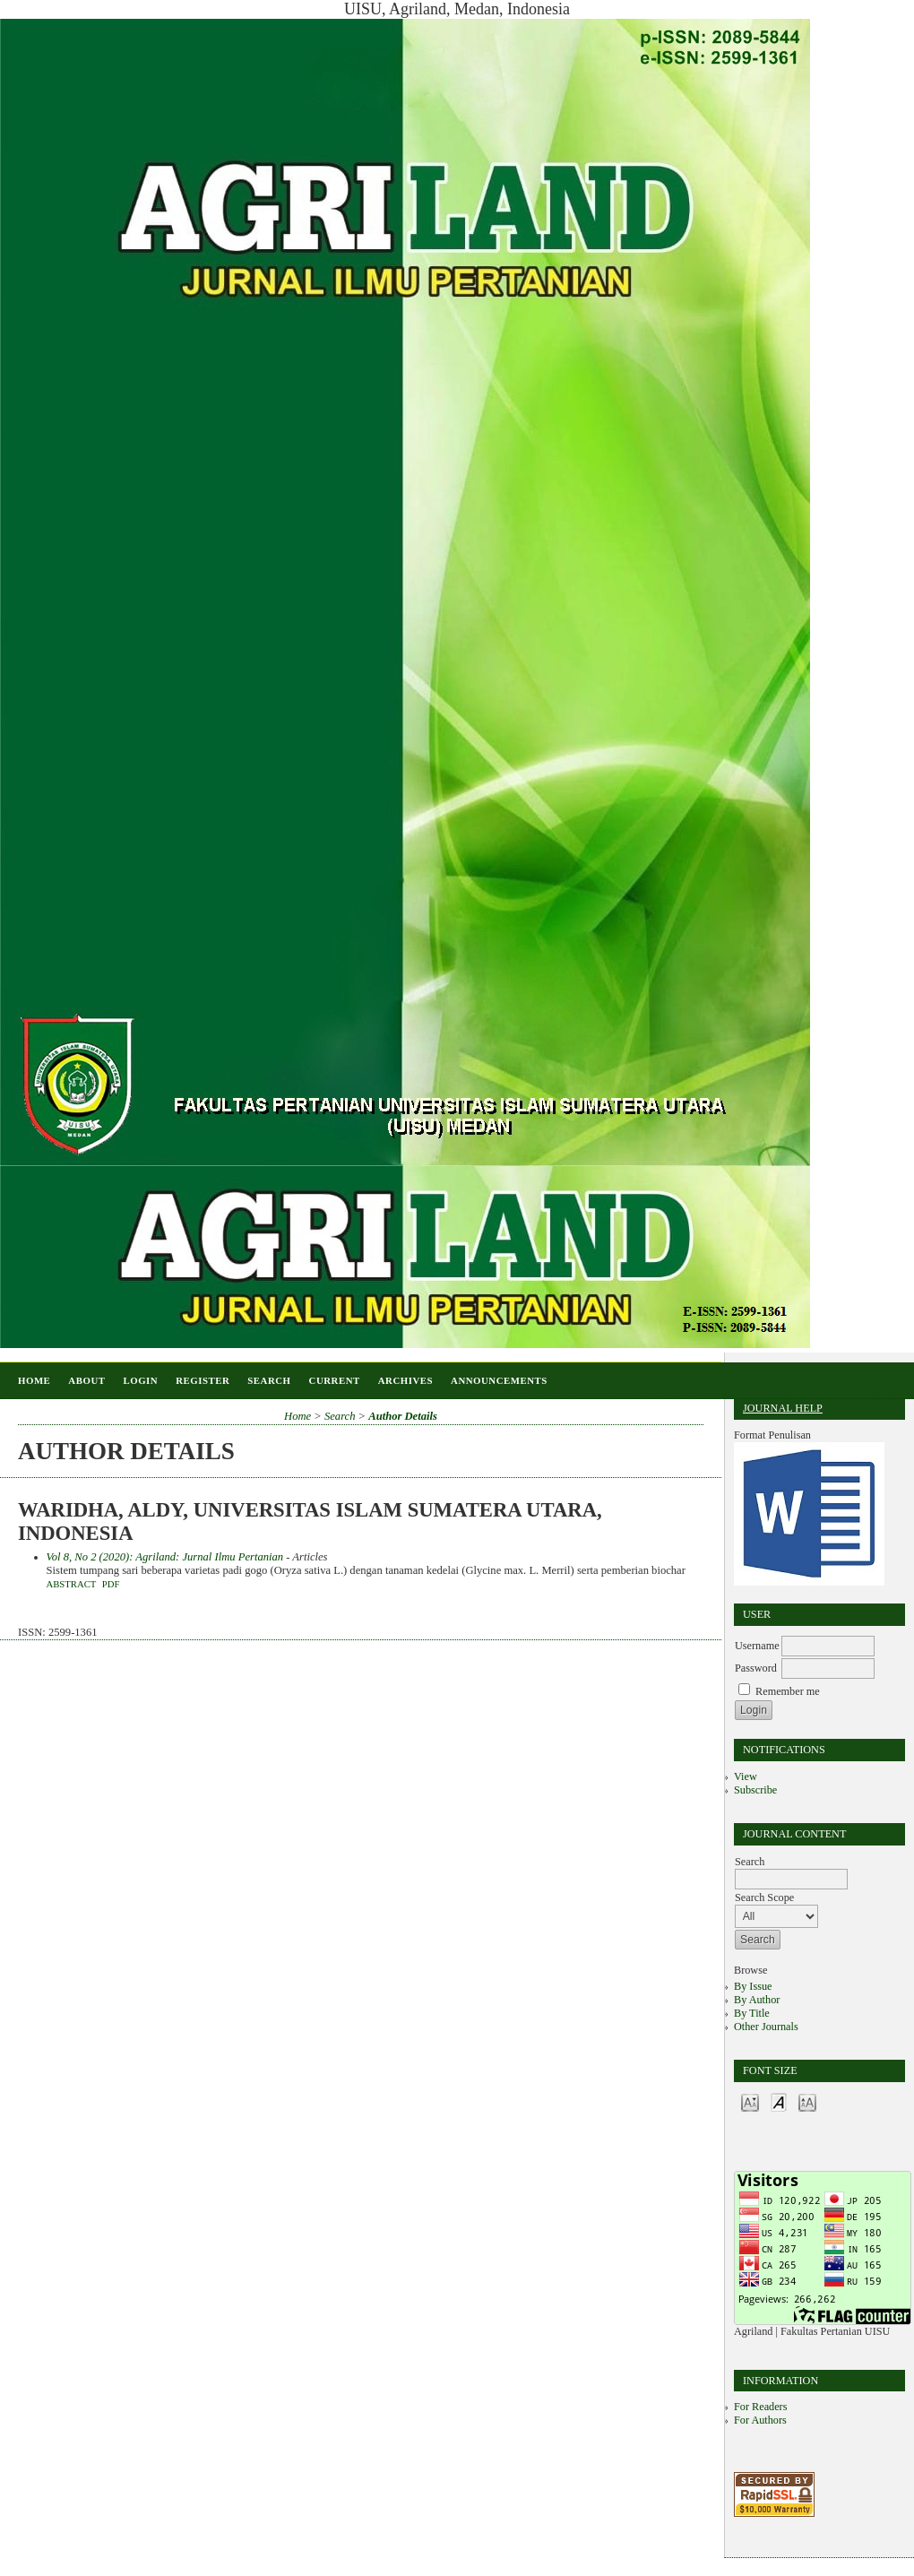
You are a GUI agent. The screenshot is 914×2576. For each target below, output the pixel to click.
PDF (111, 1583)
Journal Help (783, 1408)
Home (34, 1380)
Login (140, 1380)
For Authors (760, 2420)
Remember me (787, 1691)
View (745, 1776)
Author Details (402, 1416)
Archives (405, 1380)
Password (756, 1668)
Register (202, 1380)
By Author (757, 1999)
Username (757, 1645)
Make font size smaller (750, 2101)
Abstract (72, 1583)
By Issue (753, 1986)
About (86, 1380)
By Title (752, 2013)
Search (268, 1380)
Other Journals (766, 2026)
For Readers (760, 2406)
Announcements (499, 1380)
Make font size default (779, 2101)
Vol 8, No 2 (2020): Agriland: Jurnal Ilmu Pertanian (165, 1557)
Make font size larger (807, 2101)
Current (334, 1380)
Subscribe (755, 1790)
